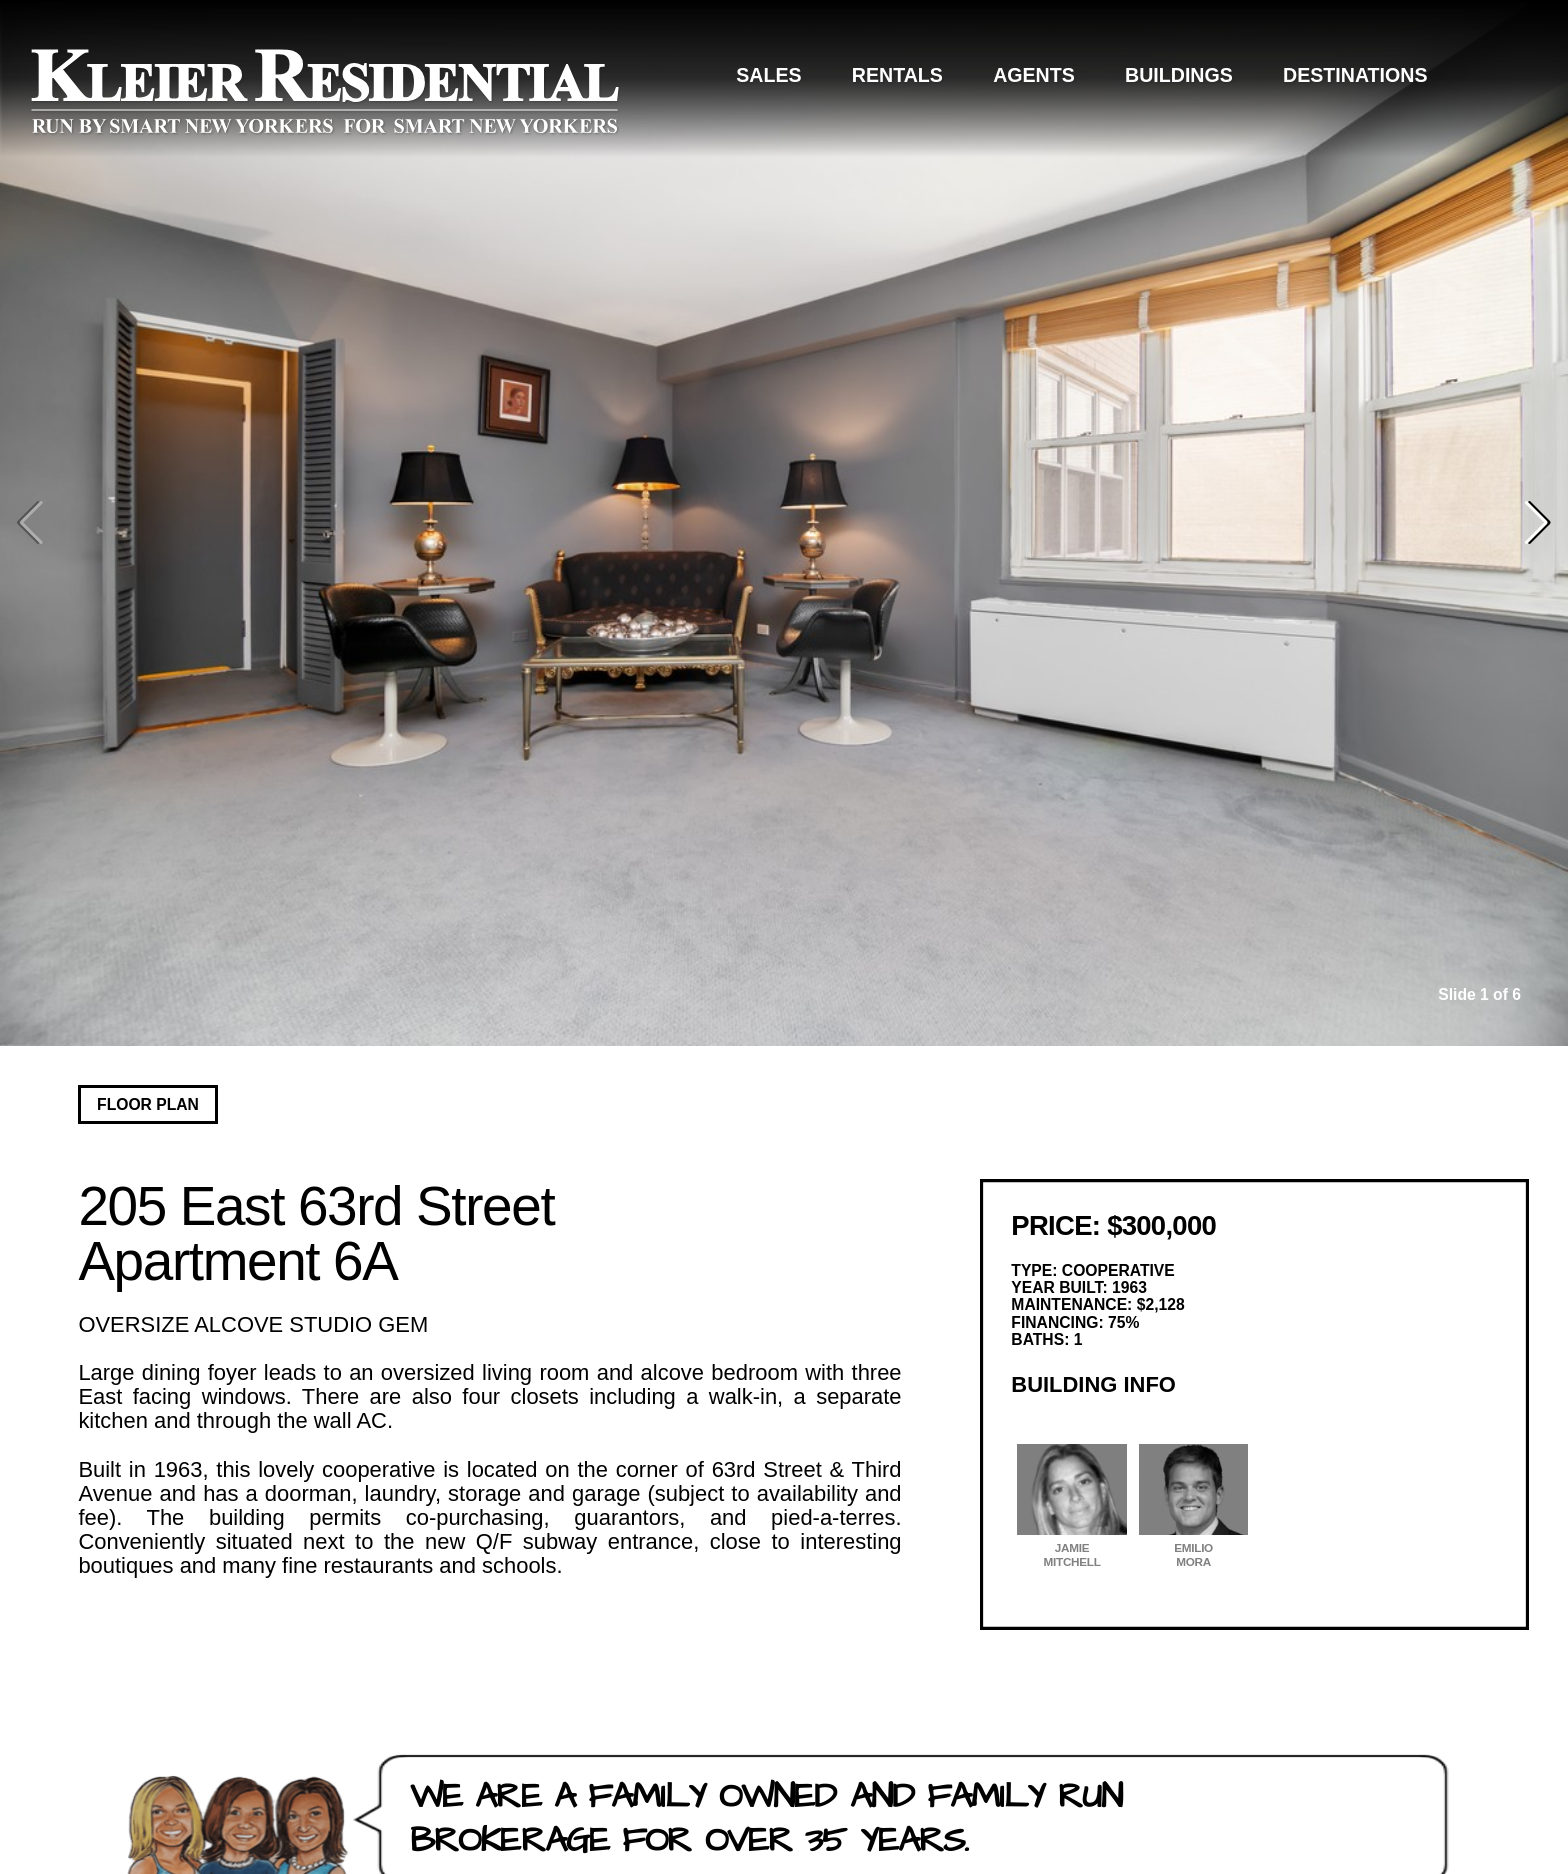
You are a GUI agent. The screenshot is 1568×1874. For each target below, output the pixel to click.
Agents (1034, 75)
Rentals (897, 75)
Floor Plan (148, 1104)
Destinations (1355, 75)
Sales (768, 75)
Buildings (1179, 75)
